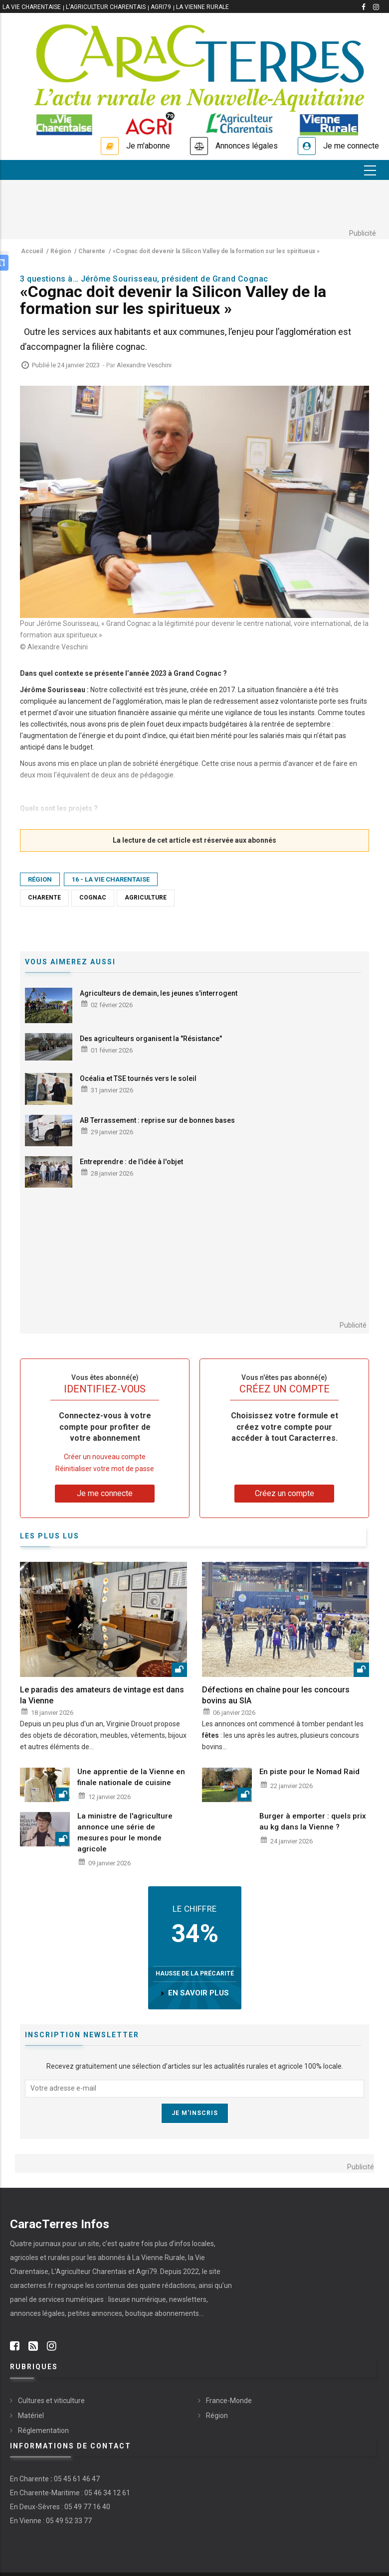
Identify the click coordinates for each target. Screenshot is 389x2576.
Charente (44, 897)
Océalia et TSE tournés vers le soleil (138, 1078)
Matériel (31, 2416)
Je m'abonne (148, 146)
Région (40, 879)
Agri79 (161, 6)
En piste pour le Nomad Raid (309, 1771)
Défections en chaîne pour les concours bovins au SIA (276, 1695)
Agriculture (146, 897)
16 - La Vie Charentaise (111, 879)
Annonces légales (246, 146)
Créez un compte (284, 1493)
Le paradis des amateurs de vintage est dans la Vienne (102, 1695)
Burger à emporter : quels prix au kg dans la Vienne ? (312, 1821)
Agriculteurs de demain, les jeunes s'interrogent (158, 993)
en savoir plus (198, 1992)
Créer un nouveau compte (105, 1457)
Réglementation (43, 2430)
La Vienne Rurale (202, 6)
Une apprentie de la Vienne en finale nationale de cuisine (131, 1777)
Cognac (92, 897)
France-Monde (229, 2401)
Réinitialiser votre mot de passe (104, 1469)
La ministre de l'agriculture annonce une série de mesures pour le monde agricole (125, 1832)
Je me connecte (351, 146)
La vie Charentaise (31, 6)
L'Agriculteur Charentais (106, 6)
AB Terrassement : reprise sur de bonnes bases (157, 1120)
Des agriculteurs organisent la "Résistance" (151, 1039)
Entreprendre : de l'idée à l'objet (131, 1162)
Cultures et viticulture (51, 2401)
